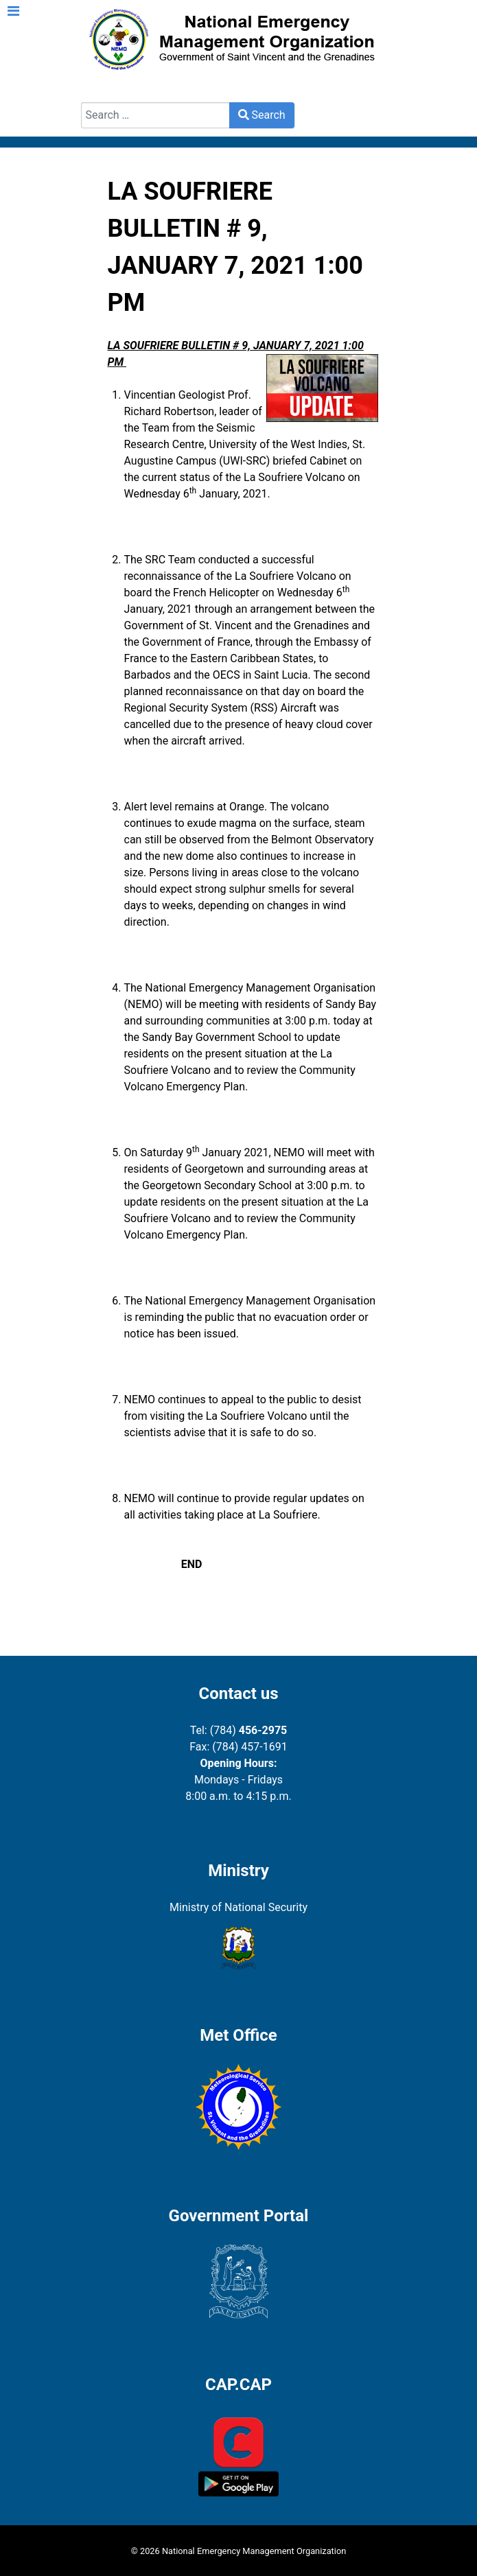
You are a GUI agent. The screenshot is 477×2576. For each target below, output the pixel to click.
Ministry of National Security (238, 1907)
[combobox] (155, 115)
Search (98, 93)
